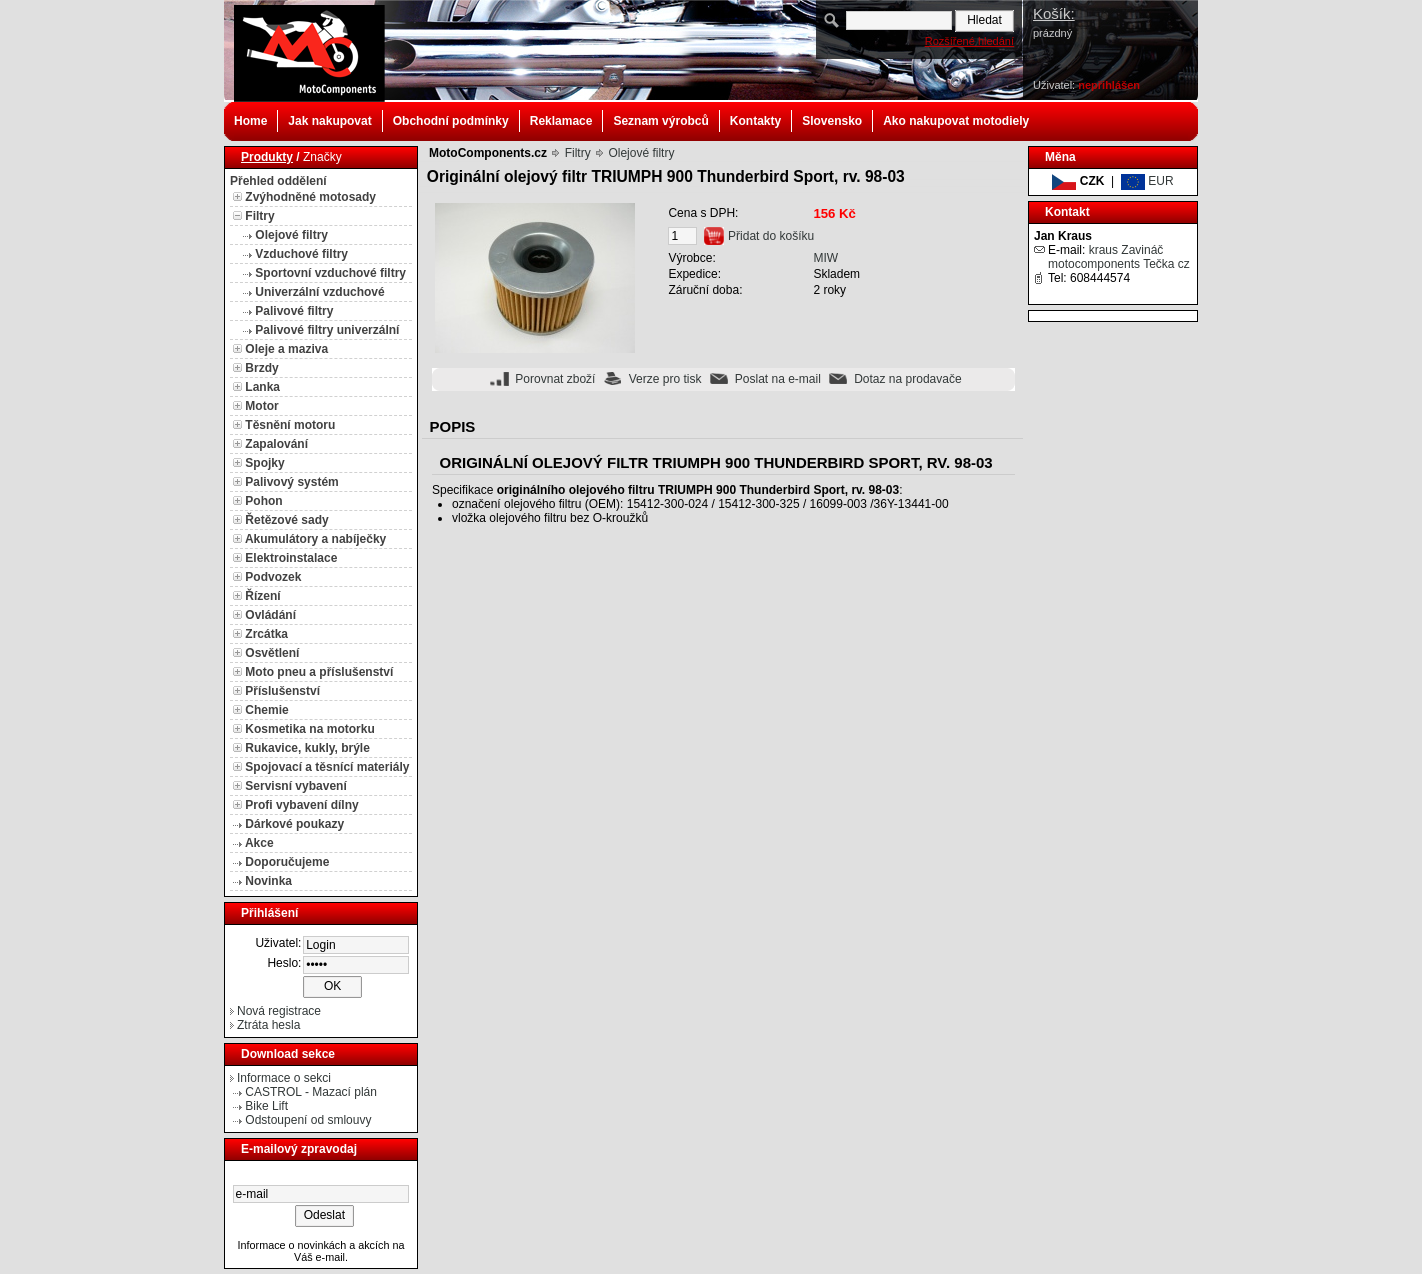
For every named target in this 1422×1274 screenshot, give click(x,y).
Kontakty (755, 121)
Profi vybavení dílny (301, 805)
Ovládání (270, 615)
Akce (259, 843)
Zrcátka (266, 634)
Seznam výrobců (660, 121)
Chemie (266, 710)
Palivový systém (291, 482)
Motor (261, 406)
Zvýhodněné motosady (310, 197)
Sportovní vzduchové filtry (330, 273)
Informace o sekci (284, 1078)
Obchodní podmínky (451, 121)
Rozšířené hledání (969, 41)
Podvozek (273, 577)
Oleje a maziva (286, 349)
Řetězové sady (286, 520)
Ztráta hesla (268, 1025)
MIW (825, 258)
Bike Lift (266, 1106)
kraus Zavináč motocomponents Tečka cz (1119, 257)
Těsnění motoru (290, 425)
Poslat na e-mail (778, 379)
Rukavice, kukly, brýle (307, 748)
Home (250, 121)
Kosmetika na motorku (309, 729)
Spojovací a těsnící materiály (327, 767)
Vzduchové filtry (301, 254)
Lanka (262, 387)
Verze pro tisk (665, 379)
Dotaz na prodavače (907, 379)
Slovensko (832, 121)
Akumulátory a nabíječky (315, 539)
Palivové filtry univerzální (327, 330)
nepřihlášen (1109, 85)
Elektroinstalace (291, 558)
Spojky (264, 463)
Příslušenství (282, 691)
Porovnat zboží (555, 379)
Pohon (263, 501)
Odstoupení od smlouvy (308, 1120)
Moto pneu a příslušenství (319, 672)
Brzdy (261, 368)
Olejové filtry (291, 235)
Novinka (268, 881)
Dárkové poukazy (294, 824)
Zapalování (276, 444)
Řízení (262, 596)
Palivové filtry (294, 311)
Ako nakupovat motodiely (956, 121)
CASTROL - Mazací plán (311, 1092)
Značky (322, 157)
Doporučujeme (287, 862)
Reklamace (561, 121)
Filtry (259, 216)
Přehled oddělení (278, 181)
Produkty (267, 157)
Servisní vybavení (295, 786)
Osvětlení (272, 653)
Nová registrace (279, 1011)
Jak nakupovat (329, 121)
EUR (1147, 181)
